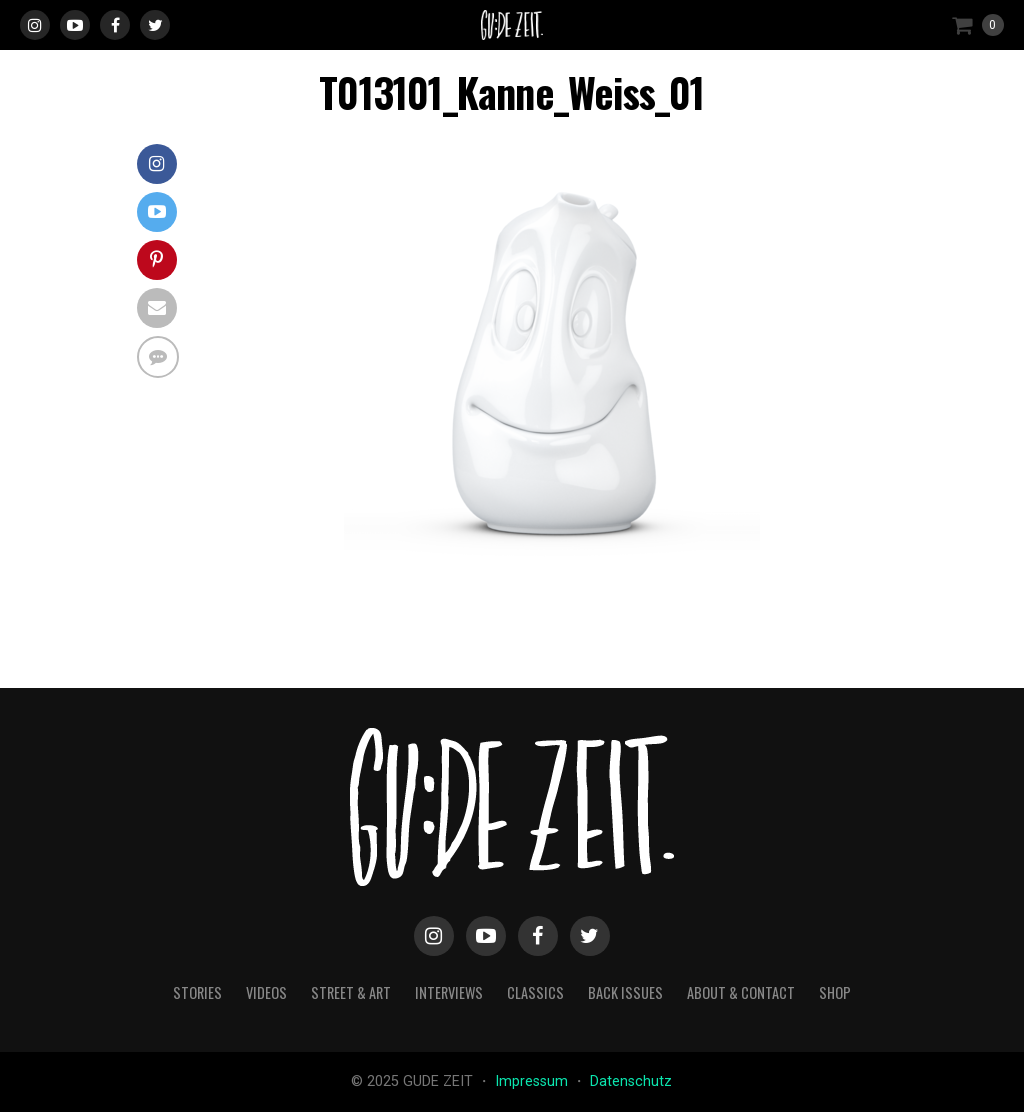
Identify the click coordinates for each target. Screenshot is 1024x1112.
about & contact (741, 992)
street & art (351, 992)
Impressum (533, 1081)
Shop (835, 992)
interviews (449, 992)
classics (535, 992)
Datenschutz (631, 1081)
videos (266, 992)
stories (197, 992)
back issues (625, 992)
